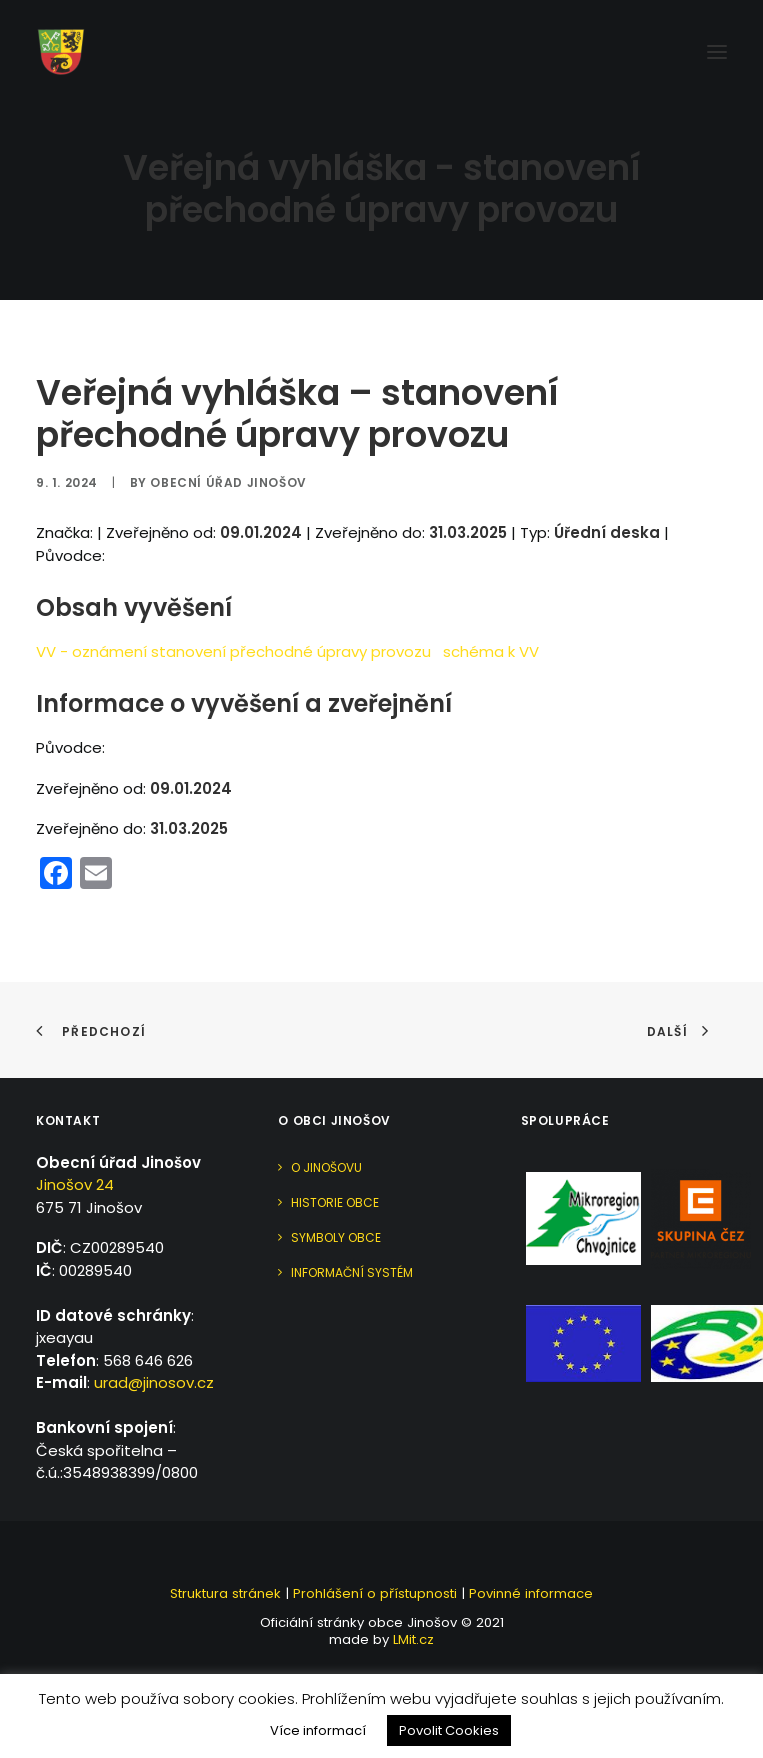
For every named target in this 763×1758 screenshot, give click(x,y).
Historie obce (335, 1202)
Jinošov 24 (75, 1184)
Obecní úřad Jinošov (228, 482)
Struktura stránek (225, 1593)
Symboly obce (336, 1237)
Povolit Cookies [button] (449, 1730)
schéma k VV (491, 651)
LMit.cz (411, 1639)
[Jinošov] (61, 52)
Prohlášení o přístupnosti (375, 1593)
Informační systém (352, 1272)
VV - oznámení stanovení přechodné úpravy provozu (233, 651)
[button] (717, 52)
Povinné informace (531, 1593)
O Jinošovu (326, 1167)
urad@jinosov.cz (154, 1382)
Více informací (318, 1730)
